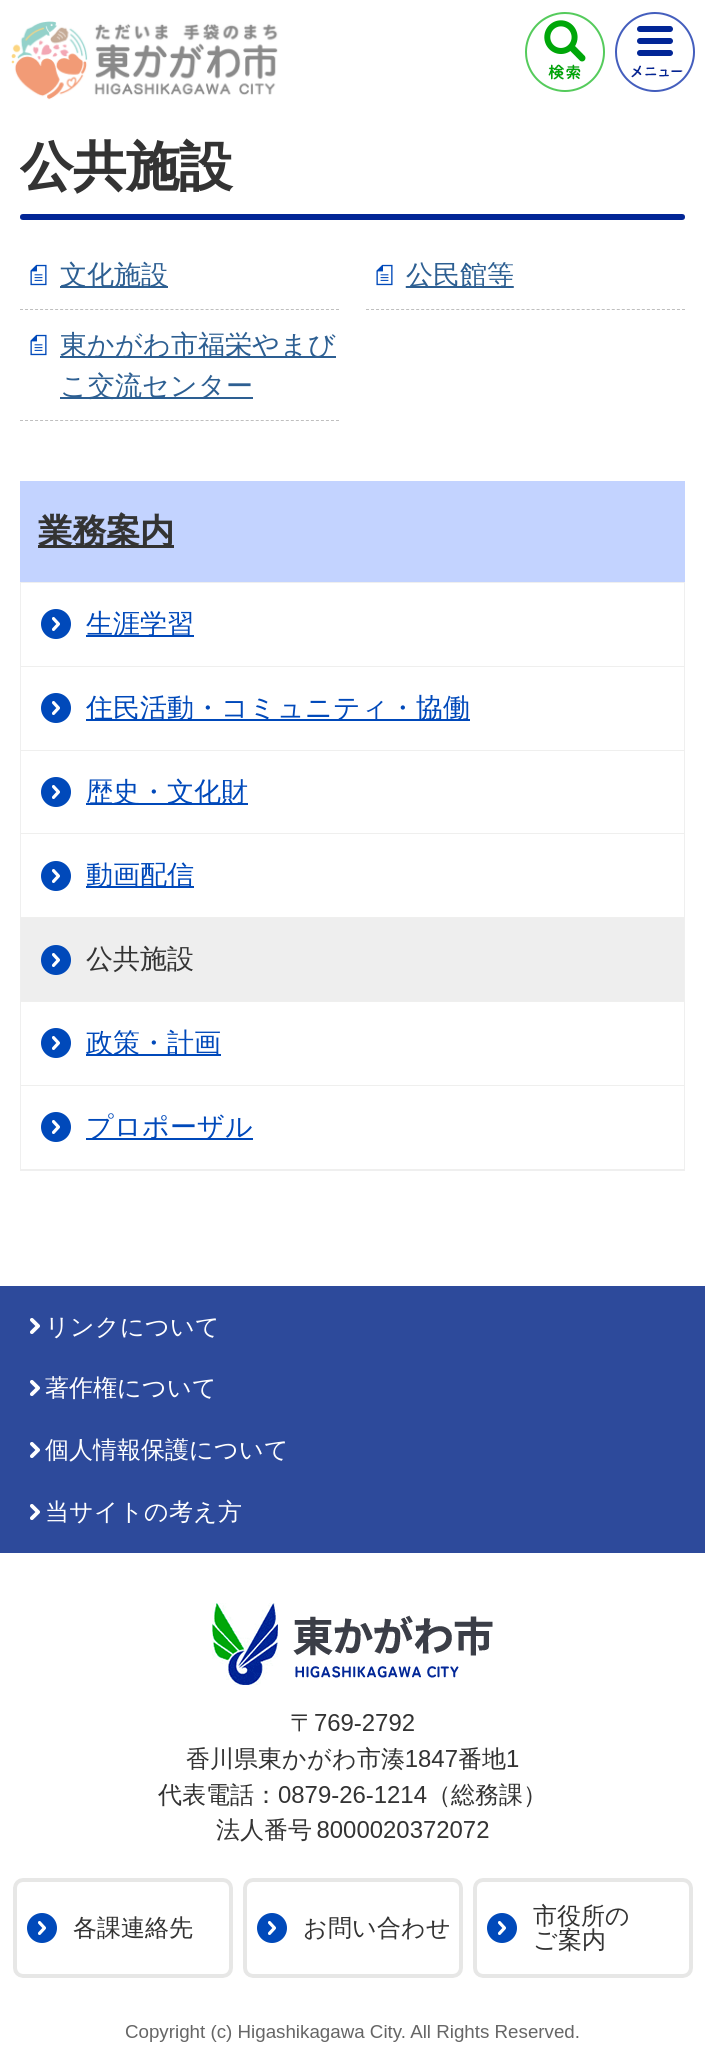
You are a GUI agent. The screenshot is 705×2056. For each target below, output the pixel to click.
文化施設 (114, 274)
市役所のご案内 (581, 1927)
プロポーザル (169, 1126)
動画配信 (140, 874)
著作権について (131, 1387)
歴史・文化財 (167, 791)
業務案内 (106, 531)
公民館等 (460, 274)
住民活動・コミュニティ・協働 (278, 707)
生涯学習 (140, 623)
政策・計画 (153, 1042)
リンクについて (132, 1326)
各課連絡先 (133, 1927)
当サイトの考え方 (143, 1511)
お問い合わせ (377, 1927)
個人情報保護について (167, 1449)
